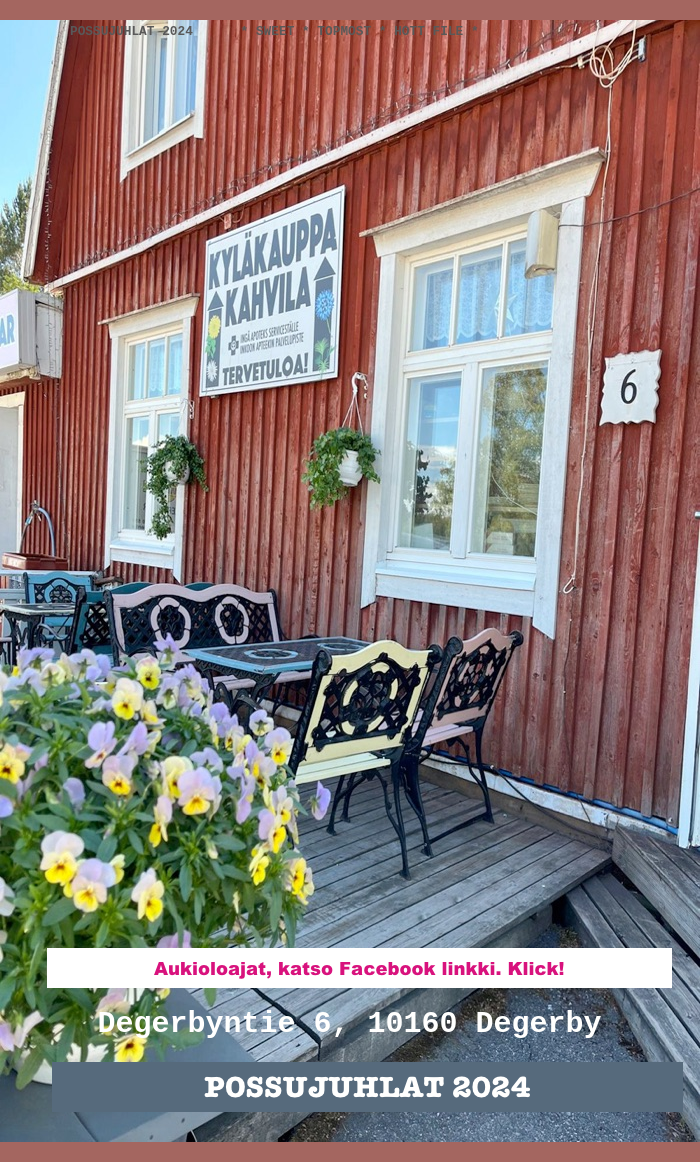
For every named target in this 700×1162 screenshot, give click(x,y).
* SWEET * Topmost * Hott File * (360, 31)
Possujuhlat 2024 (135, 31)
